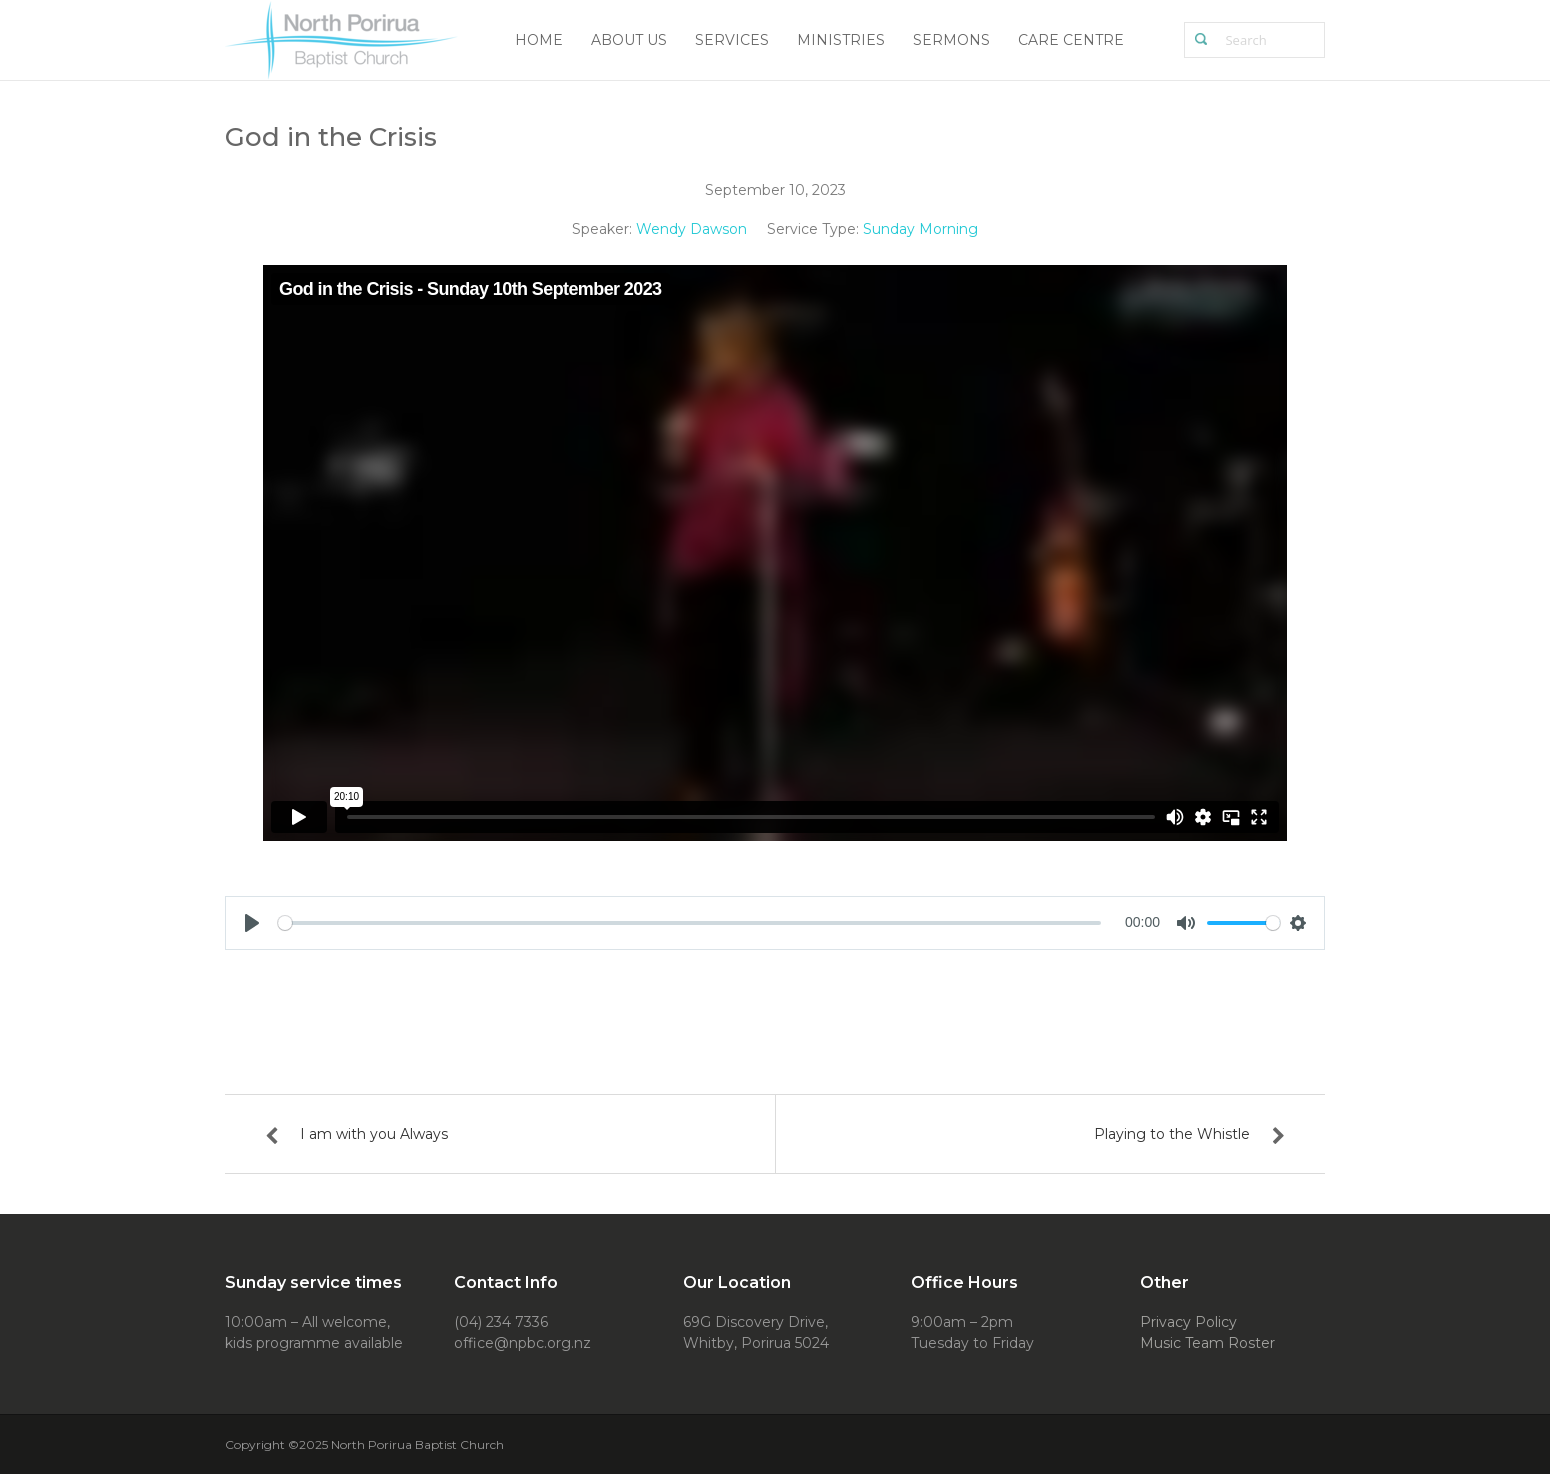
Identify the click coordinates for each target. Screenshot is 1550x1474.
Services (732, 40)
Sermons (951, 40)
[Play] (252, 923)
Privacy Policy (1188, 1322)
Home (539, 40)
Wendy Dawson (691, 229)
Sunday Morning (920, 229)
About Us (629, 40)
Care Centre (1071, 40)
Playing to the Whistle (1172, 1134)
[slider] (689, 923)
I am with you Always (374, 1134)
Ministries (841, 40)
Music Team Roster (1207, 1343)
